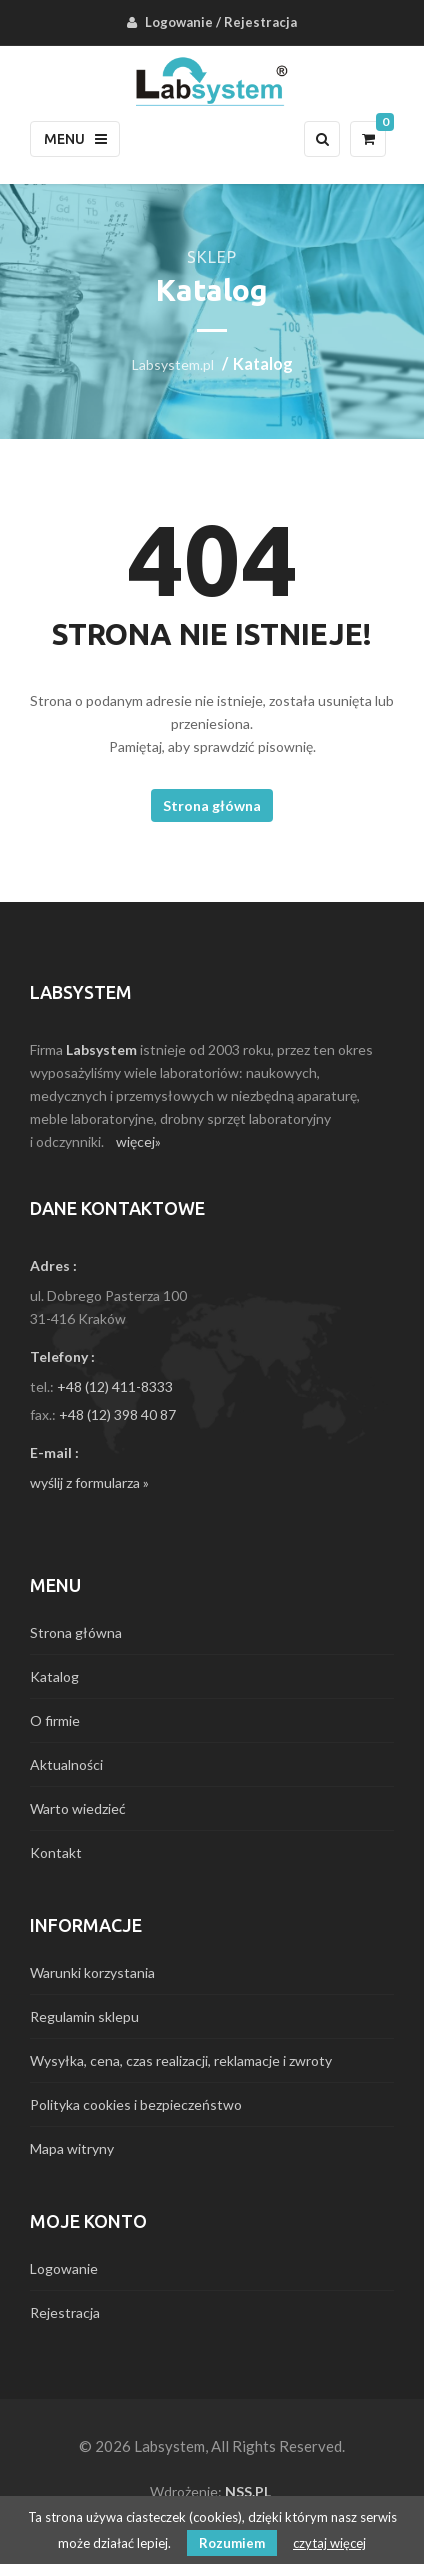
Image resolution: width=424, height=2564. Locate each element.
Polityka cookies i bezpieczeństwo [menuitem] (136, 2104)
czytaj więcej (329, 2543)
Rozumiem (232, 2543)
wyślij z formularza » (89, 1482)
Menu (75, 139)
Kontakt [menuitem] (56, 1852)
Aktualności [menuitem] (66, 1764)
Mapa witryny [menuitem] (72, 2148)
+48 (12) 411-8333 (115, 1386)
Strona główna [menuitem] (76, 1632)
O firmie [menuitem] (55, 1720)
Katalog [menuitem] (54, 1676)
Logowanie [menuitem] (179, 22)
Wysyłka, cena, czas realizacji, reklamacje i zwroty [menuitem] (181, 2060)
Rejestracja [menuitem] (260, 22)
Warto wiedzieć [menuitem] (78, 1808)
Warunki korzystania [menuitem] (92, 1972)
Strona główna (212, 805)
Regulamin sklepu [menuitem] (84, 2016)
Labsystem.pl (173, 364)
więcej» (138, 1141)
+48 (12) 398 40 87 (117, 1414)
